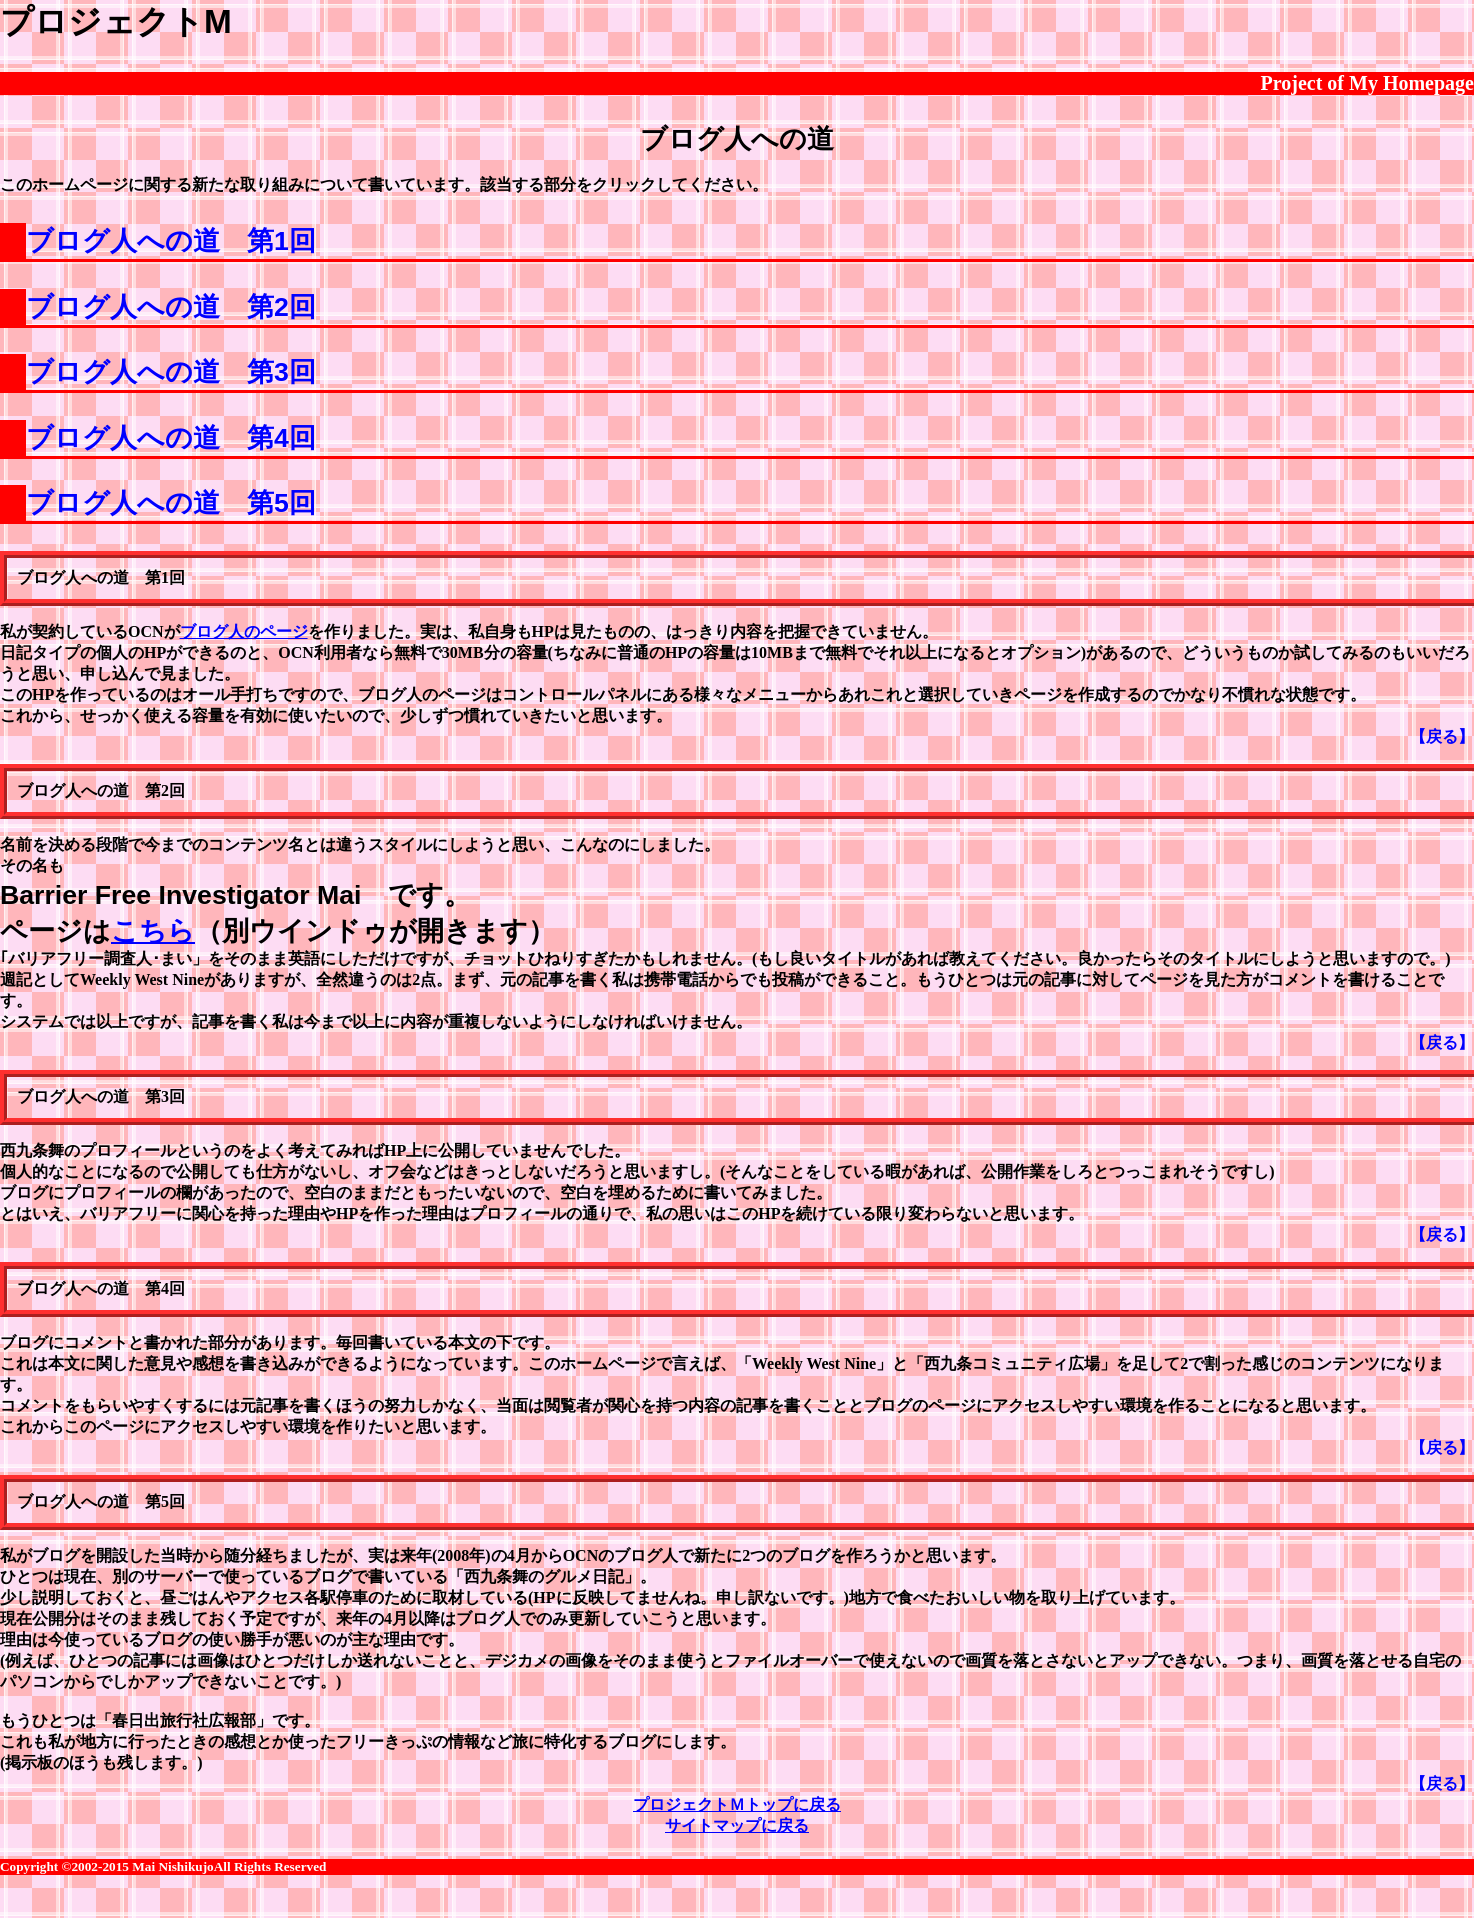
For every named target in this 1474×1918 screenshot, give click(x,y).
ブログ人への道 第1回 (171, 241)
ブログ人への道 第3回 (171, 372)
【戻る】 (1442, 736)
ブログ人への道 (737, 139)
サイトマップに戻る (737, 1825)
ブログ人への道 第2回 (171, 307)
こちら (153, 931)
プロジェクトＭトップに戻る (737, 1804)
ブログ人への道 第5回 (171, 503)
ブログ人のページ (244, 631)
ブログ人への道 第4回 (171, 438)
